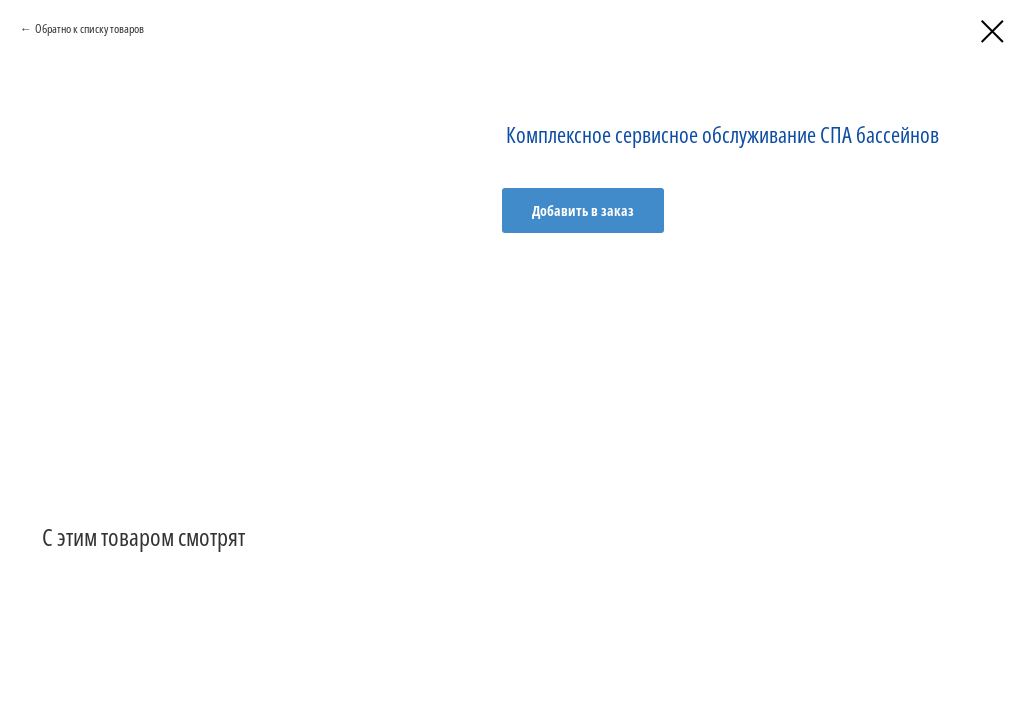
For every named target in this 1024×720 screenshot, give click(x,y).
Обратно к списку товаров (89, 28)
